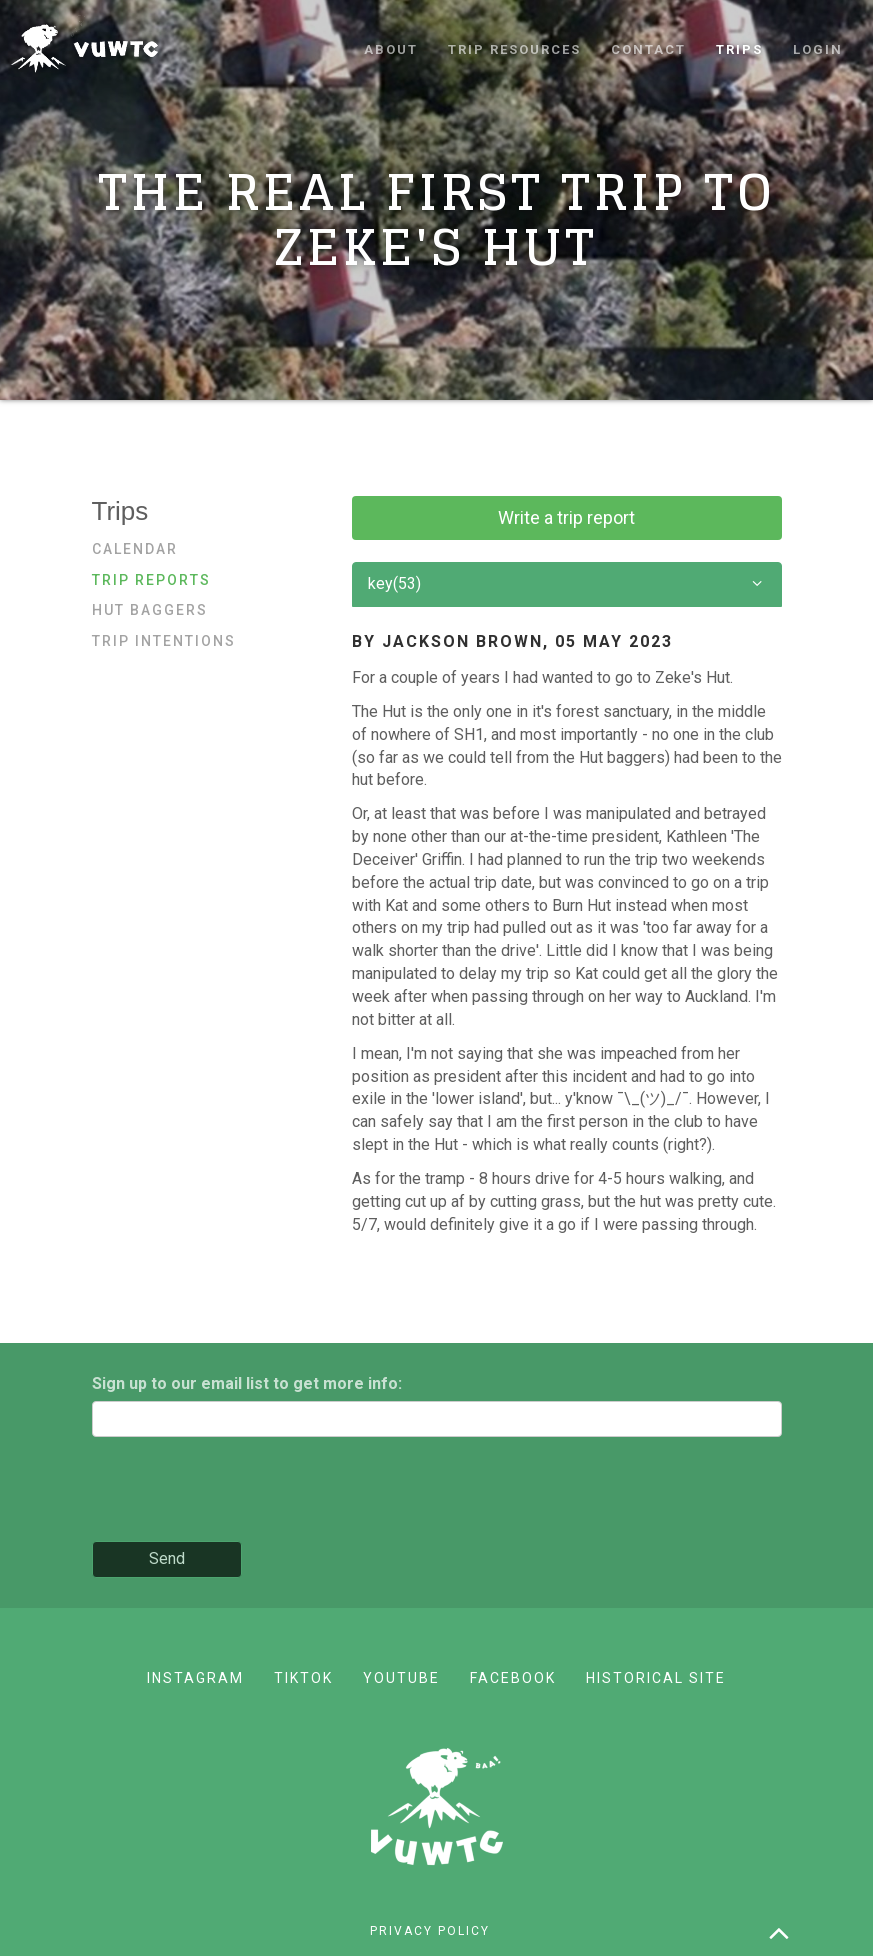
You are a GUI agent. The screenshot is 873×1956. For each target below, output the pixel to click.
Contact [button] (648, 49)
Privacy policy (430, 1931)
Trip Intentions (164, 641)
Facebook (513, 1678)
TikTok (303, 1678)
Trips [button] (739, 49)
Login (818, 49)
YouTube (401, 1678)
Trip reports (151, 580)
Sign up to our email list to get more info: (247, 1383)
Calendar (135, 549)
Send (167, 1558)
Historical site (656, 1678)
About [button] (391, 49)
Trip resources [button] (514, 49)
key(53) (567, 584)
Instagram (195, 1678)
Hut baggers (150, 610)
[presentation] (244, 1491)
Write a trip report (566, 517)
